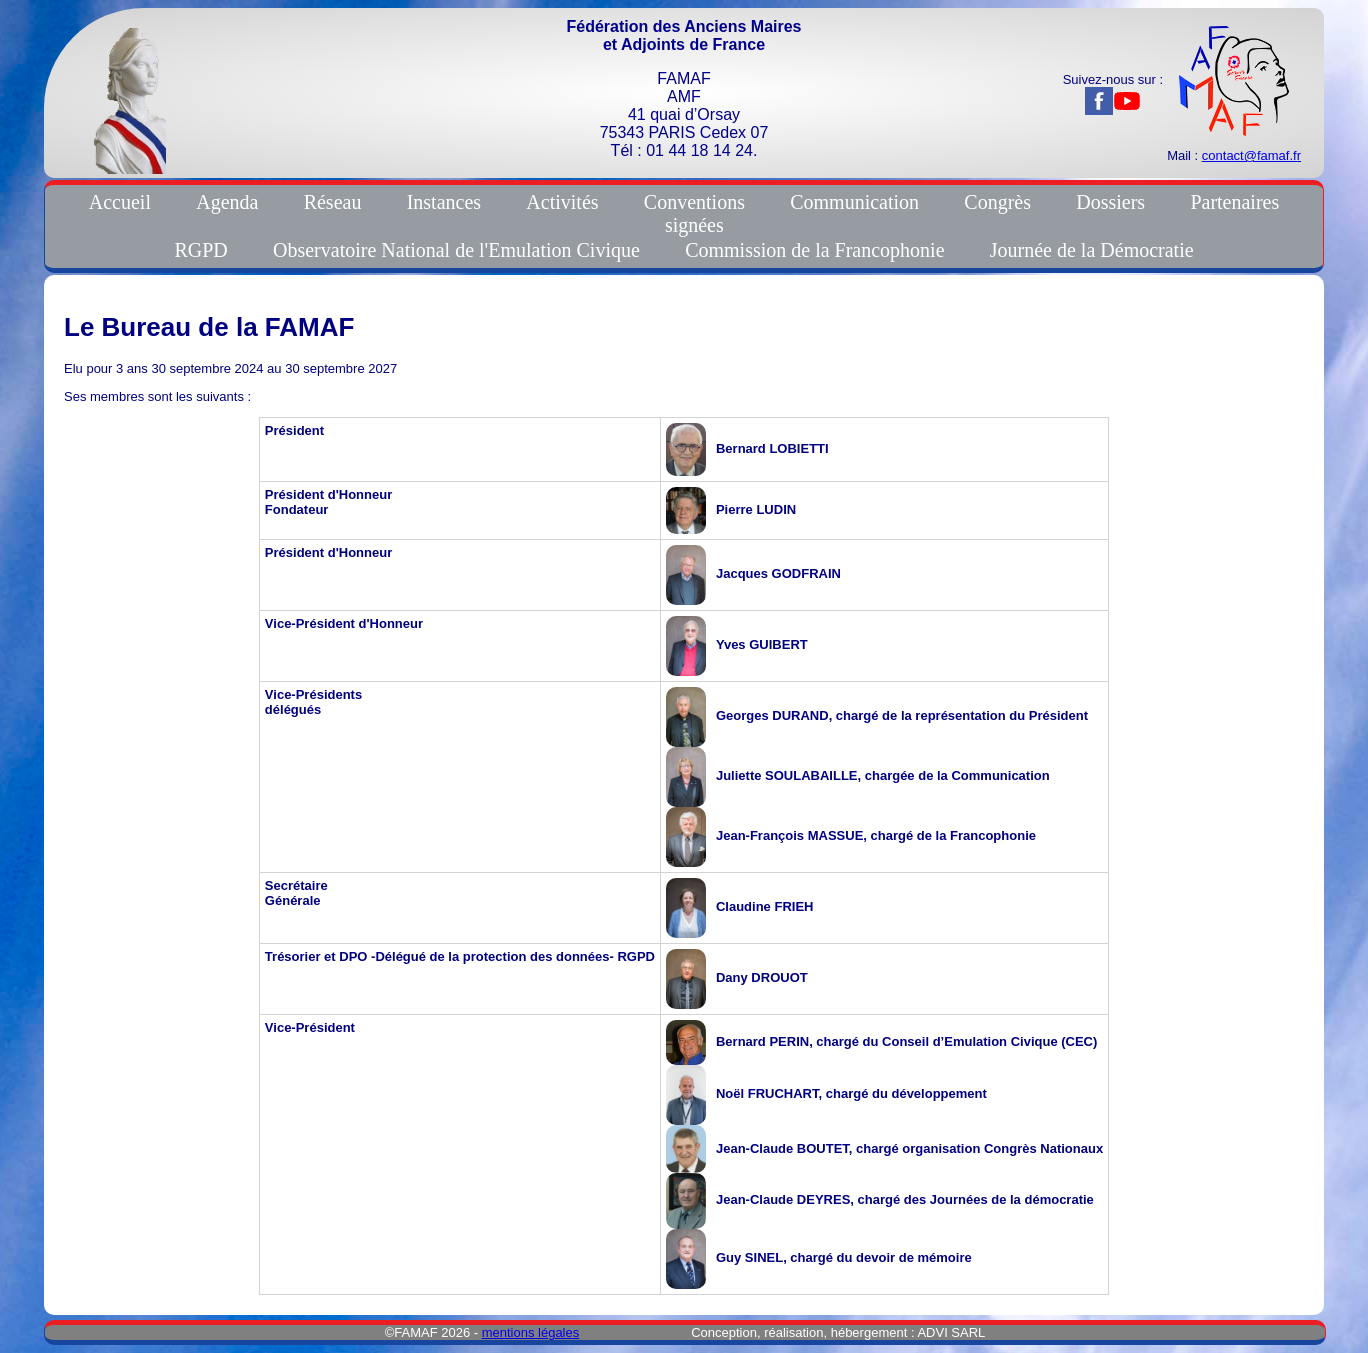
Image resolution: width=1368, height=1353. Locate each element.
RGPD (200, 250)
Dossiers (1110, 202)
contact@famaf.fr (1251, 155)
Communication (854, 202)
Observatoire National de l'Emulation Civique (456, 250)
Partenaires (1234, 202)
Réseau (333, 202)
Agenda (227, 202)
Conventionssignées (694, 213)
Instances (444, 202)
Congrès (997, 202)
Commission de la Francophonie (814, 250)
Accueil (120, 202)
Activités (562, 202)
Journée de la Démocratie (1092, 250)
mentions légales (531, 1332)
